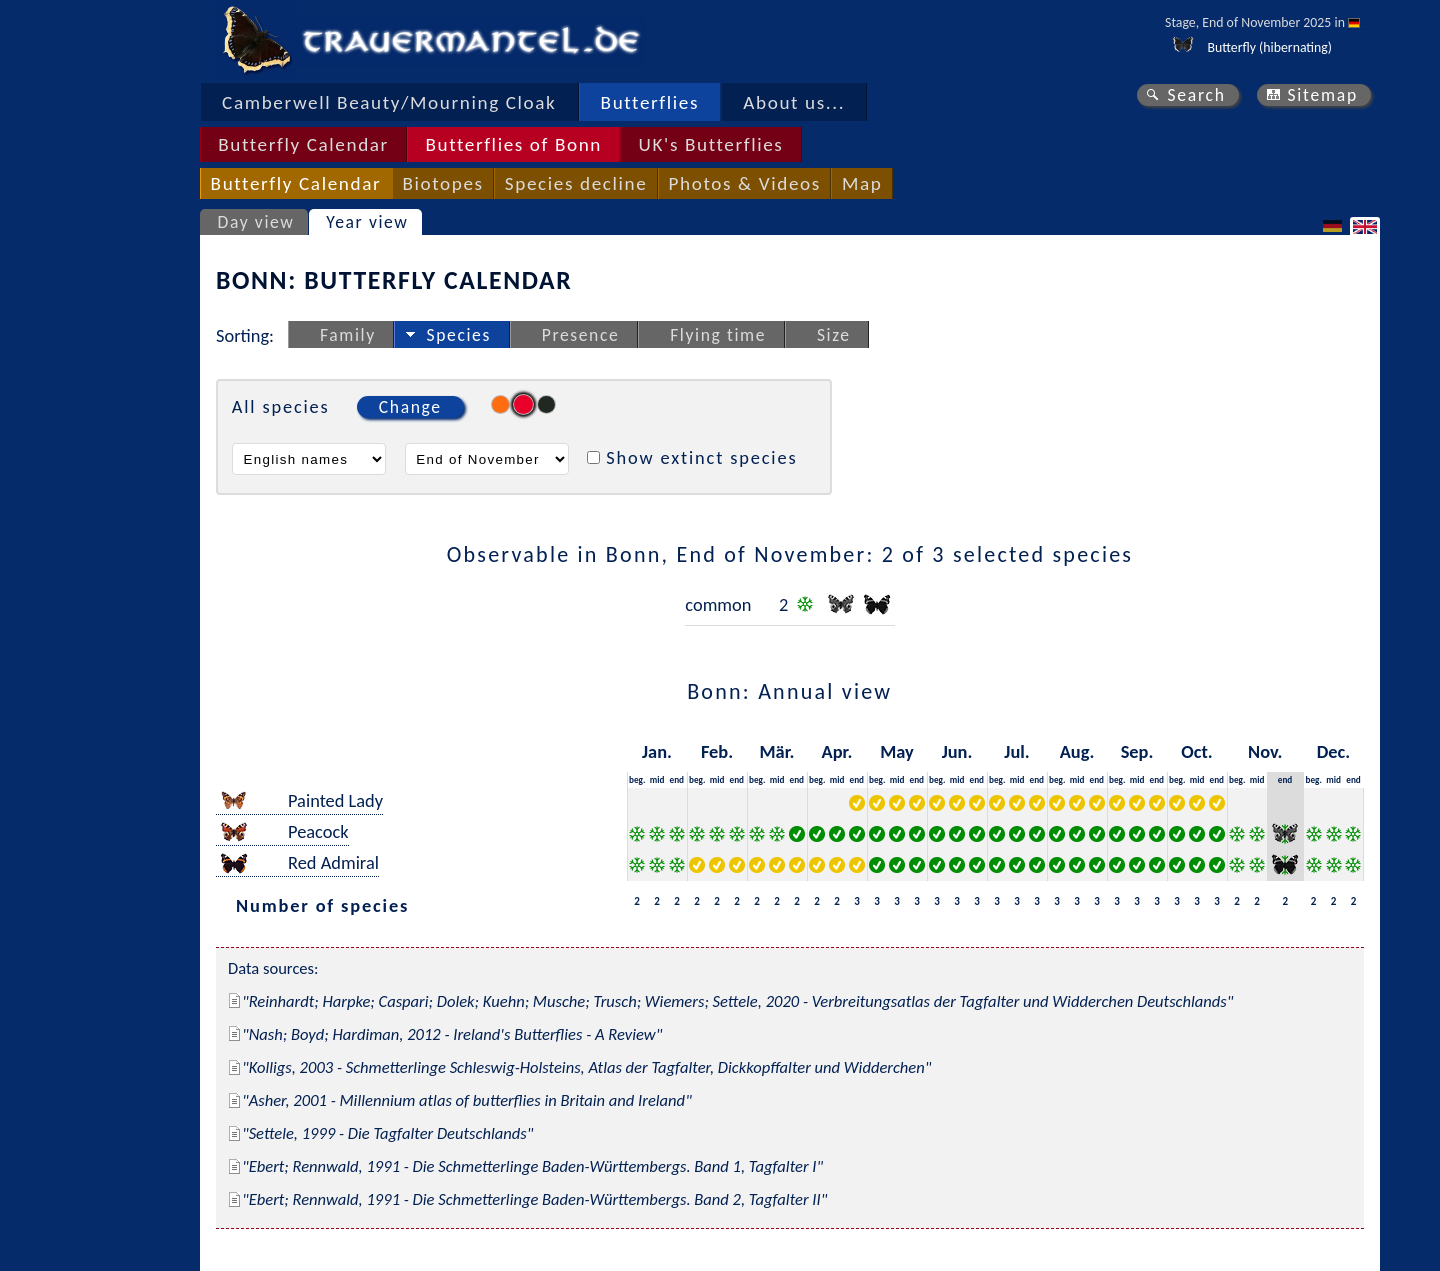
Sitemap (1322, 95)
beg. (637, 779)
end (677, 779)
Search (1196, 95)
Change (410, 407)
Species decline (576, 183)
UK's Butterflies (711, 144)
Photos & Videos (745, 183)
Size (834, 335)
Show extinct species (701, 457)
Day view (256, 222)
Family (348, 335)
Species (459, 335)
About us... (794, 102)
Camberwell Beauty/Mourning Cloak (389, 102)
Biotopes (442, 183)
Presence (581, 335)
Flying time (718, 335)
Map (862, 183)
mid (657, 779)
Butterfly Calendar (303, 144)
